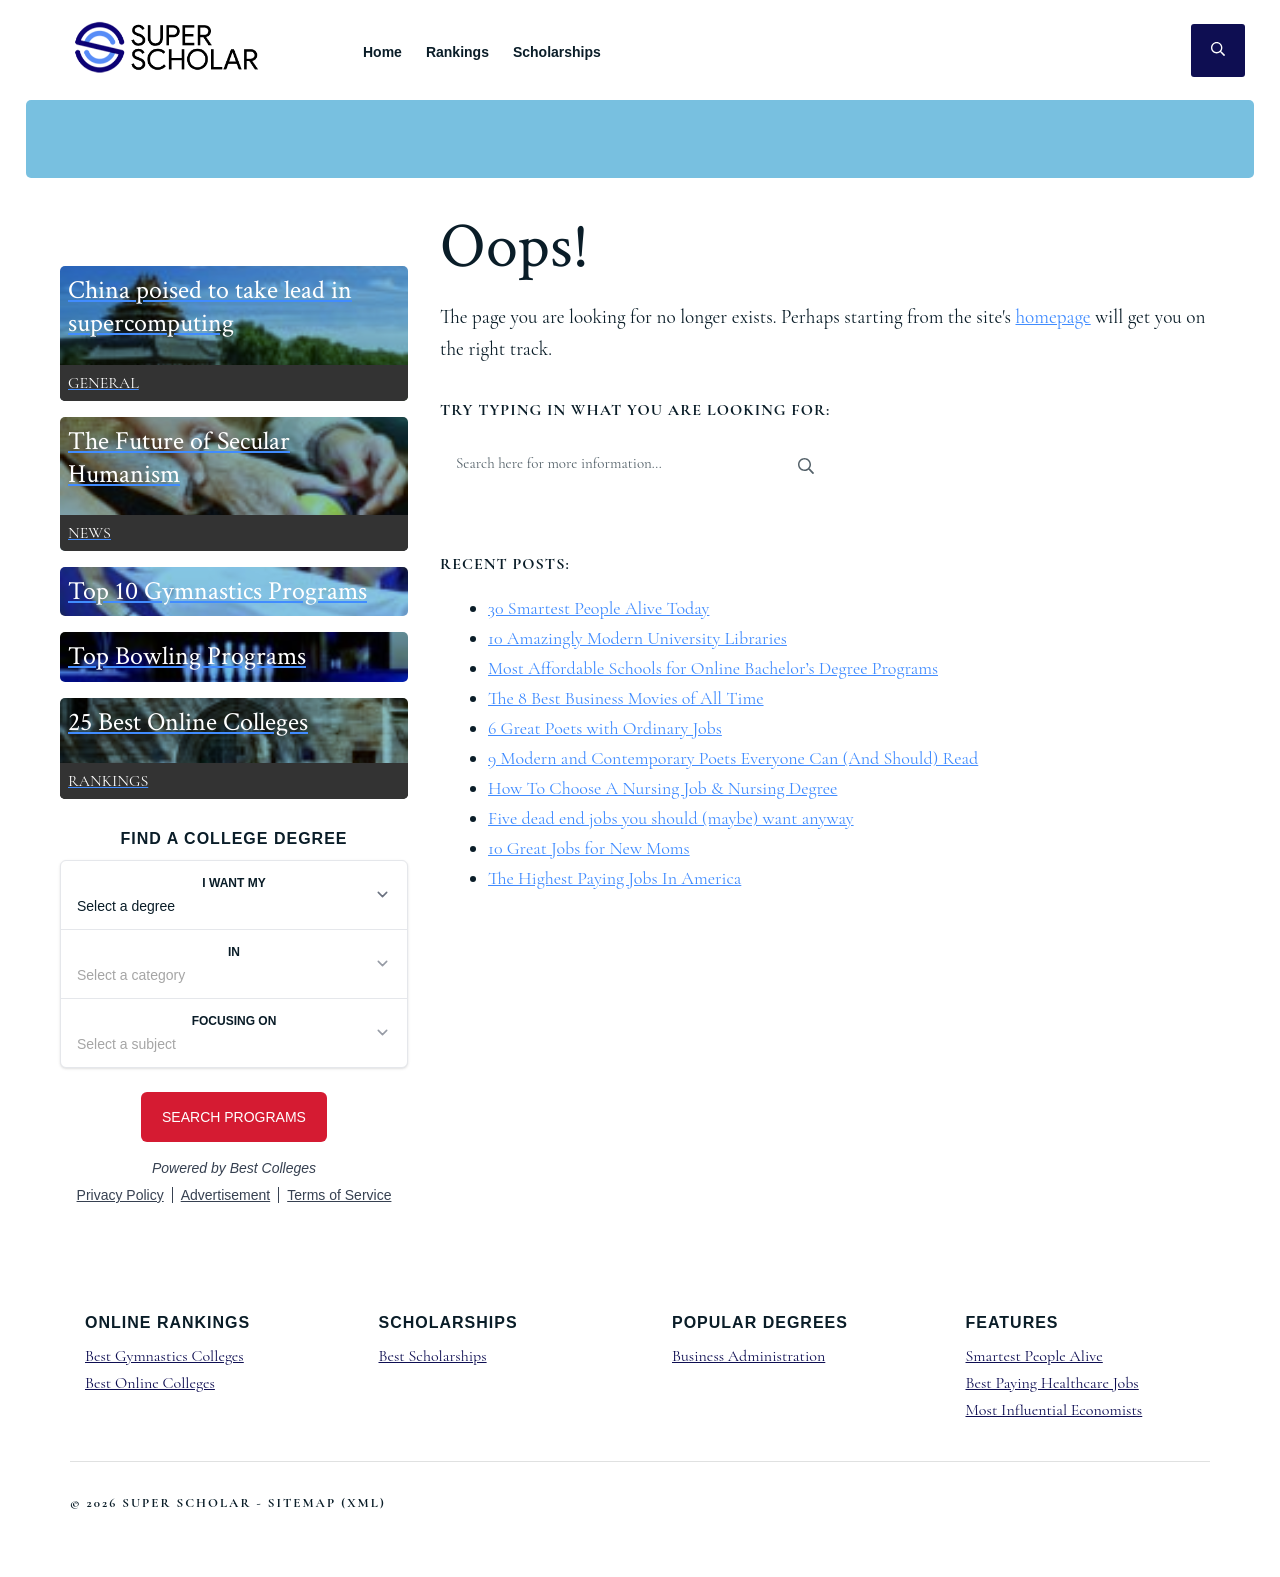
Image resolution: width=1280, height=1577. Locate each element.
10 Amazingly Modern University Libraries (637, 638)
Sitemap (302, 1503)
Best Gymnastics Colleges (164, 1356)
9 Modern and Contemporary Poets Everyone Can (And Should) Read (733, 758)
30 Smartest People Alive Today (598, 608)
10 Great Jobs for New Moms (589, 848)
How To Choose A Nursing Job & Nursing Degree (662, 788)
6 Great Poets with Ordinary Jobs (605, 728)
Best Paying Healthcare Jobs (1052, 1383)
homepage (1052, 317)
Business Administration (748, 1356)
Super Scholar (167, 46)
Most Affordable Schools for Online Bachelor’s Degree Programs (713, 668)
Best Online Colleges (150, 1383)
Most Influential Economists (1054, 1410)
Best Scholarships (433, 1356)
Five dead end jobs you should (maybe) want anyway (671, 818)
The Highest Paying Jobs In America (614, 878)
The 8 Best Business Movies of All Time (626, 698)
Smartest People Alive (1034, 1356)
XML (363, 1503)
